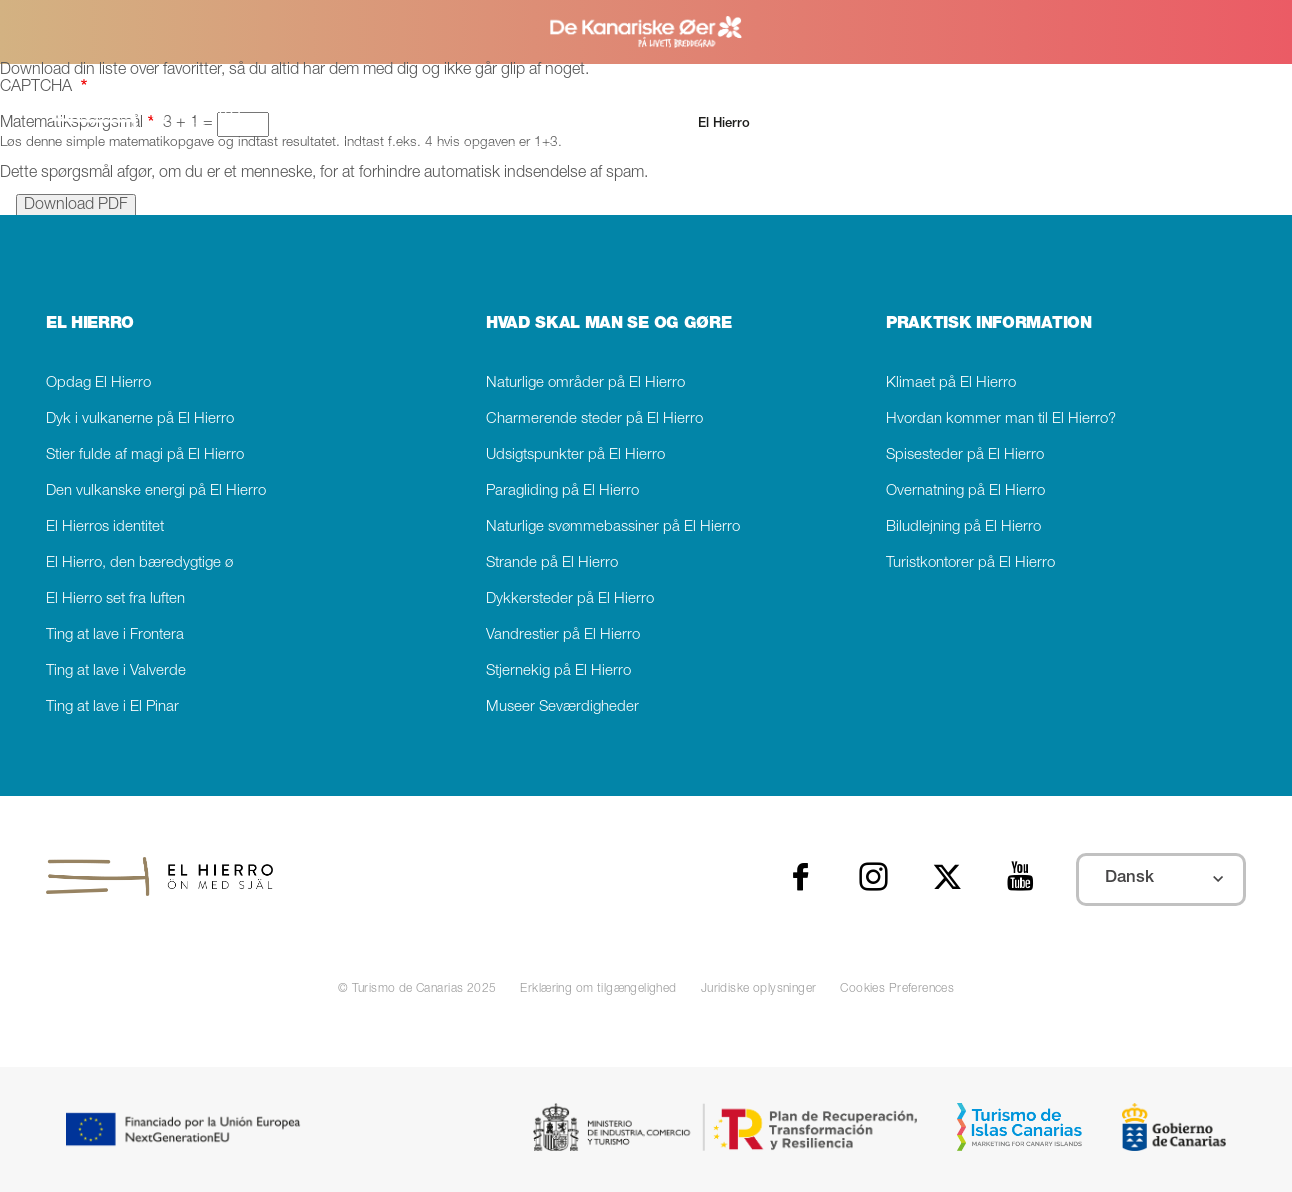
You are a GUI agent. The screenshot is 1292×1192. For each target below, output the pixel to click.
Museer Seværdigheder (562, 707)
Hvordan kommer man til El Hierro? (1001, 419)
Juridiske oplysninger (759, 989)
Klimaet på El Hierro (951, 383)
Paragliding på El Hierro (562, 491)
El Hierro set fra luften (115, 599)
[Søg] (461, 124)
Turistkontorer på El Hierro (970, 563)
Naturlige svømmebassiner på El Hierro (613, 527)
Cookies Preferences (897, 989)
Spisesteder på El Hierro (965, 455)
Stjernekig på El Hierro (558, 671)
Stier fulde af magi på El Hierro (145, 455)
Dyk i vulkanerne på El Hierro (140, 419)
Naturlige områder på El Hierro (585, 383)
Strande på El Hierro (552, 563)
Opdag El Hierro (98, 383)
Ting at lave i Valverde (116, 671)
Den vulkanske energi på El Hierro (156, 491)
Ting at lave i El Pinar (112, 707)
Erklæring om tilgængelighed (598, 989)
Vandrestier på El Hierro (563, 635)
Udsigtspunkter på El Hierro (575, 455)
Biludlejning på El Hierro (963, 527)
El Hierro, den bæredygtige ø (139, 563)
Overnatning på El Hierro (965, 491)
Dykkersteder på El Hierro (570, 599)
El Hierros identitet (105, 527)
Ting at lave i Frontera (115, 635)
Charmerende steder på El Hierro (594, 419)
